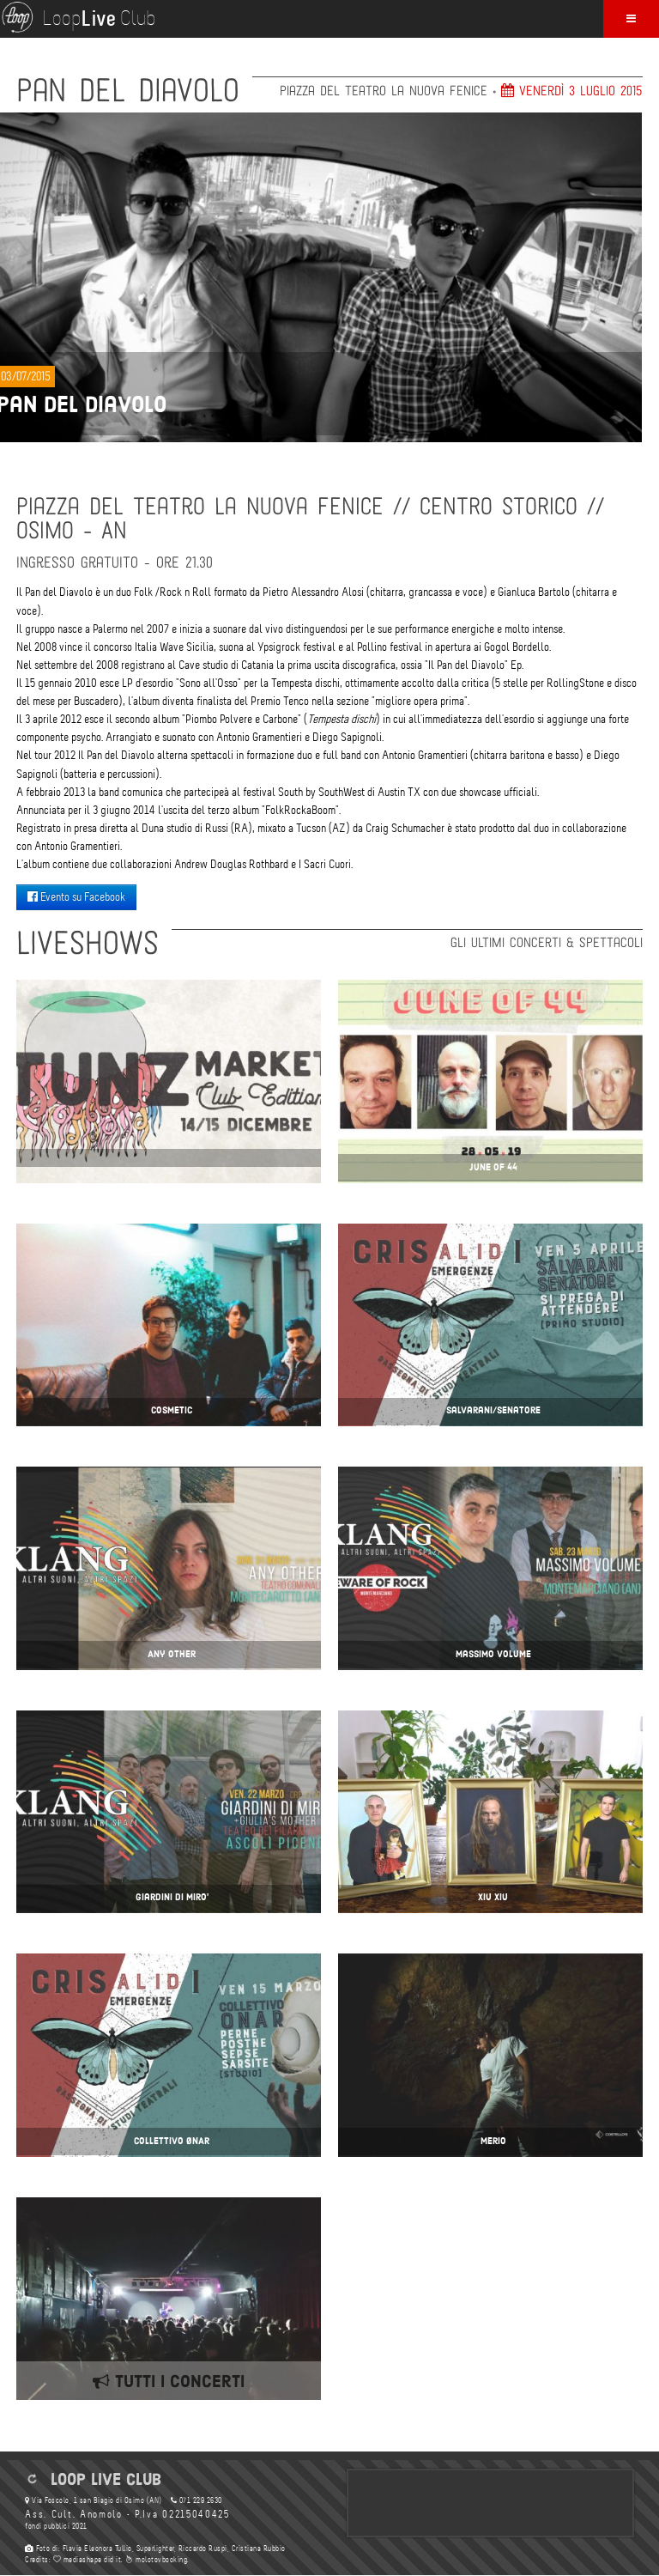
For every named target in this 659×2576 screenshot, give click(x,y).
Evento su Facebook (76, 897)
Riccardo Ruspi (202, 2548)
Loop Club (77, 17)
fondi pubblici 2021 (56, 2526)
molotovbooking (156, 2559)
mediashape (77, 2559)
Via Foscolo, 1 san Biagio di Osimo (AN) (93, 2500)
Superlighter (155, 2548)
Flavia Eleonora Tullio (97, 2548)
